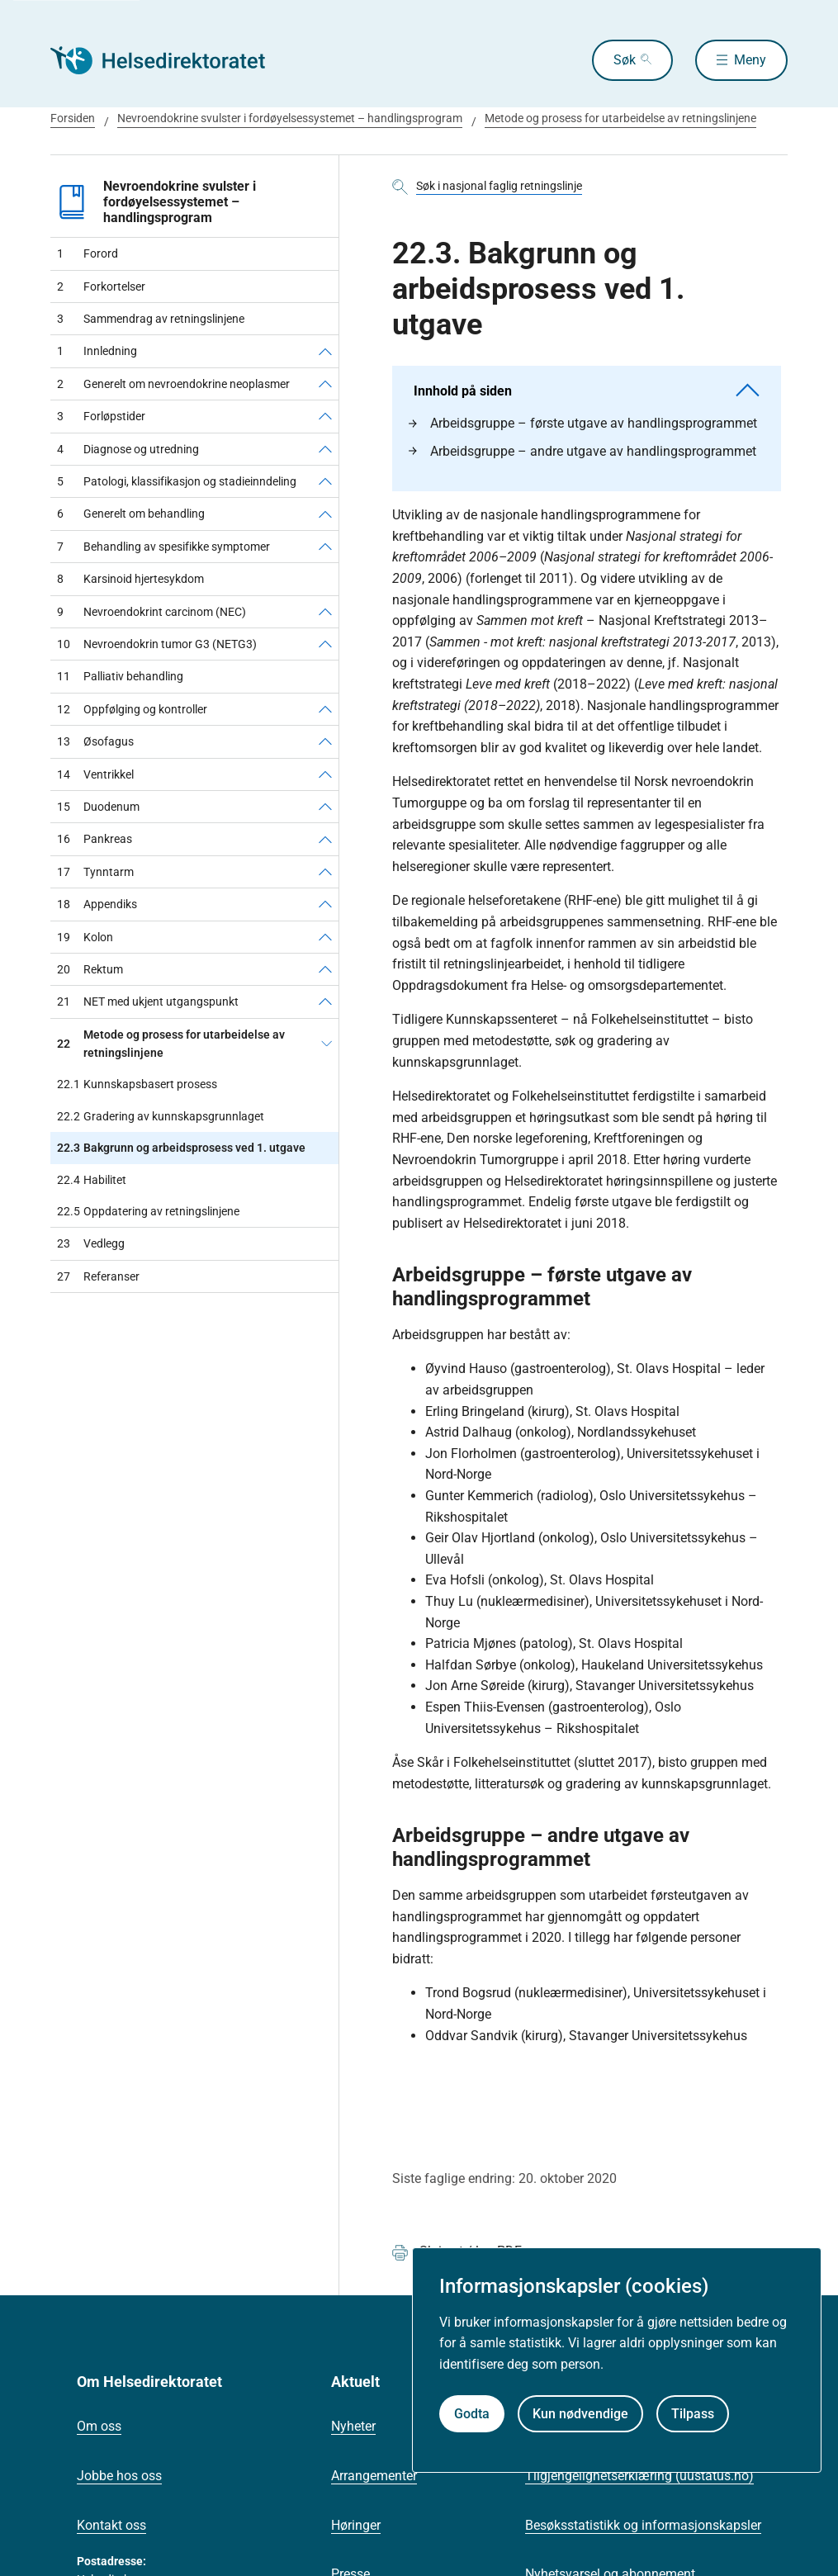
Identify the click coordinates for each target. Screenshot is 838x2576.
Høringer (356, 2525)
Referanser (98, 1276)
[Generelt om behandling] (325, 513)
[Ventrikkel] (325, 774)
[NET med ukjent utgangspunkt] (325, 1001)
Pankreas (94, 839)
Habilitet (91, 1180)
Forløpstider (101, 416)
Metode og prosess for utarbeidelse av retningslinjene (620, 118)
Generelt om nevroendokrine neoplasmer (173, 384)
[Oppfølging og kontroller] (325, 709)
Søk (624, 60)
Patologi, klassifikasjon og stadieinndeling (176, 481)
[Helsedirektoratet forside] (169, 60)
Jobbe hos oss (119, 2476)
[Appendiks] (325, 904)
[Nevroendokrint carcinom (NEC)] (325, 612)
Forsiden (72, 118)
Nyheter (353, 2426)
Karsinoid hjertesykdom (130, 579)
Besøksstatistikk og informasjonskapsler (643, 2525)
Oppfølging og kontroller (132, 709)
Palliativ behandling (120, 676)
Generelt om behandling (131, 513)
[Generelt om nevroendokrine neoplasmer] (325, 384)
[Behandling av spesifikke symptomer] (325, 546)
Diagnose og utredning (128, 449)
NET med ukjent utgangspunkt (148, 1001)
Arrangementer (374, 2476)
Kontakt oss (111, 2525)
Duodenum (98, 807)
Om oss (99, 2426)
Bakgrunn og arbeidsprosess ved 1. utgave (181, 1148)
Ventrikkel (95, 774)
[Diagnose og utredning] (325, 449)
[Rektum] (325, 969)
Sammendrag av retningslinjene (150, 319)
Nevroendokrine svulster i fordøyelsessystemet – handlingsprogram (289, 118)
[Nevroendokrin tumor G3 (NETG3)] (325, 644)
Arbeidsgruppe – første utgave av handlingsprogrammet (583, 423)
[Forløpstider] (325, 416)
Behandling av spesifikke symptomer (163, 546)
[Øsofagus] (325, 741)
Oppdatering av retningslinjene (148, 1211)
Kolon (85, 937)
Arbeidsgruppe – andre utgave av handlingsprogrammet (582, 451)
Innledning (97, 351)
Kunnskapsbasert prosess (137, 1084)
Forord (87, 253)
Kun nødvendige (580, 2414)
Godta (472, 2414)
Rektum (90, 969)
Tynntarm (95, 872)
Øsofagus (95, 741)
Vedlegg (91, 1243)
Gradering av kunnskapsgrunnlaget (160, 1116)
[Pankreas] (325, 839)
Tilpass (692, 2414)
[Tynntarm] (325, 872)
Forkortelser (101, 286)
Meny (750, 60)
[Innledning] (325, 351)
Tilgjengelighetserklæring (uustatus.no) (639, 2476)
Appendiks (97, 904)
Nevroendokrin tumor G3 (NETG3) (157, 644)
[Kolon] (325, 937)
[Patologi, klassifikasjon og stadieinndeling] (325, 481)
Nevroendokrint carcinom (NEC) (151, 612)
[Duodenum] (325, 807)
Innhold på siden (587, 391)
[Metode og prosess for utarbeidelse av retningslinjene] (327, 1044)
